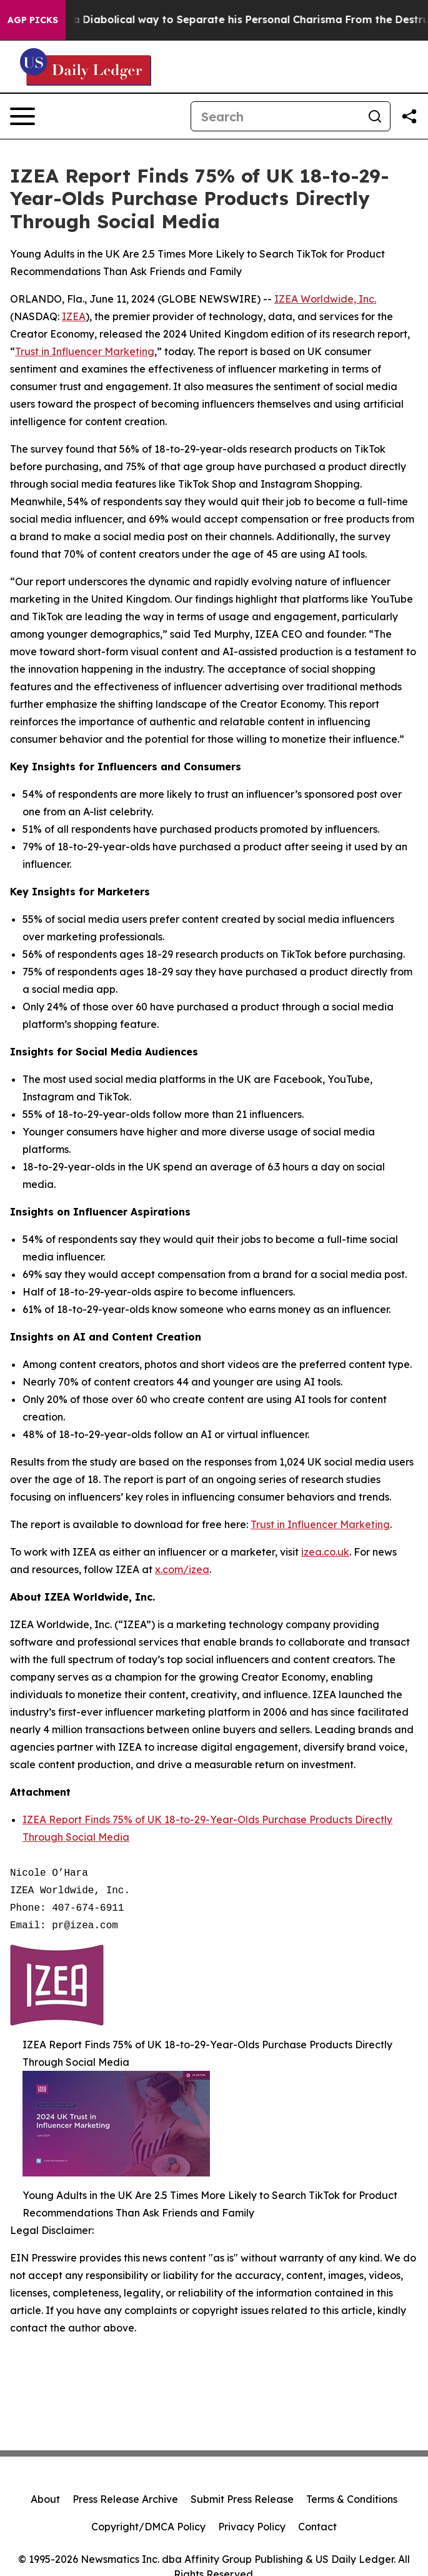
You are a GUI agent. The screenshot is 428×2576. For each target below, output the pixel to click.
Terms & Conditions (351, 2499)
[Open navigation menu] (22, 116)
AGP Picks (32, 20)
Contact (317, 2526)
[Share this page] (409, 116)
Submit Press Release (242, 2499)
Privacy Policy (252, 2526)
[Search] (275, 116)
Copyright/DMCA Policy (148, 2526)
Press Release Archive (125, 2499)
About (45, 2499)
